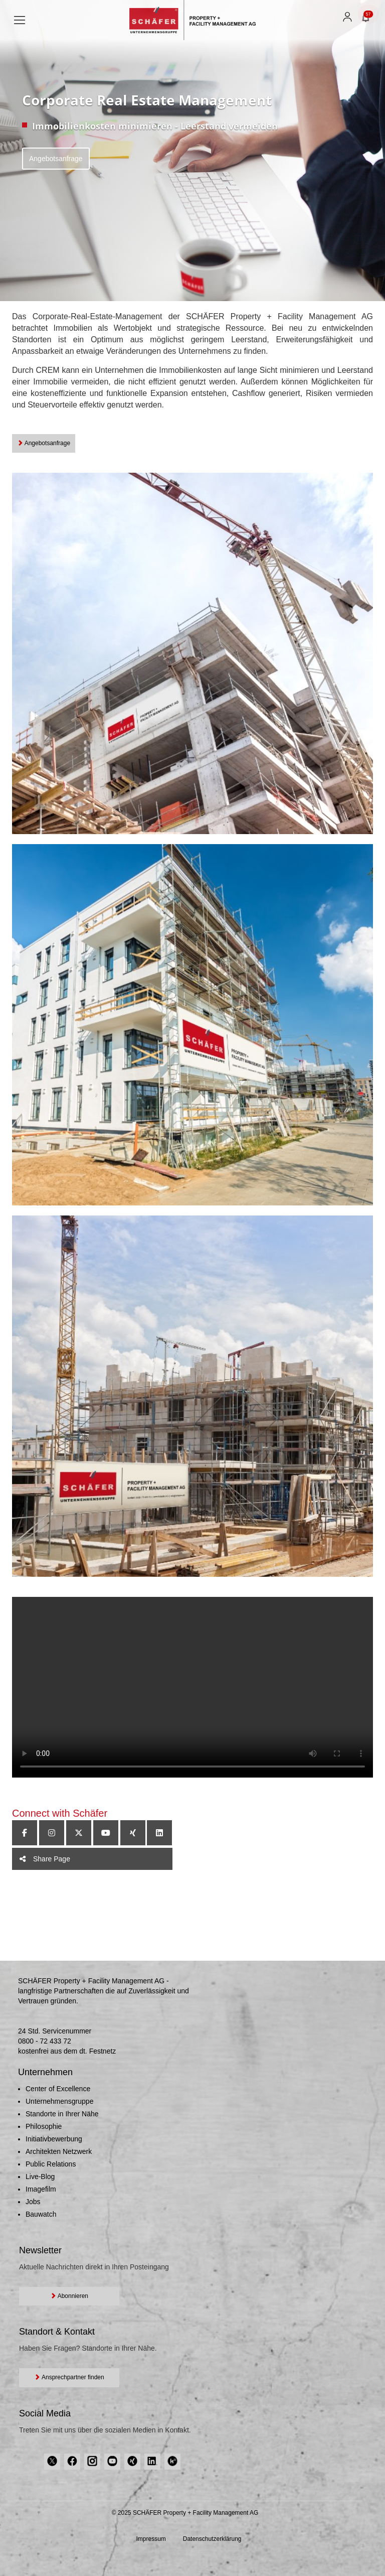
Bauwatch (41, 2214)
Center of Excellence (58, 2089)
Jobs (33, 2202)
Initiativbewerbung (54, 2139)
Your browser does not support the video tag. (192, 1687)
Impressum (151, 2538)
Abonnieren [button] (69, 2295)
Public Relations (51, 2164)
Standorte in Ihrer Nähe (62, 2114)
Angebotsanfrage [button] (43, 443)
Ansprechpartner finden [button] (69, 2377)
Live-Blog (40, 2177)
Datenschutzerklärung (212, 2538)
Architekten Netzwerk (59, 2151)
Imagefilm (41, 2189)
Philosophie (44, 2126)
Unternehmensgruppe (59, 2101)
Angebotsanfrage (56, 159)
